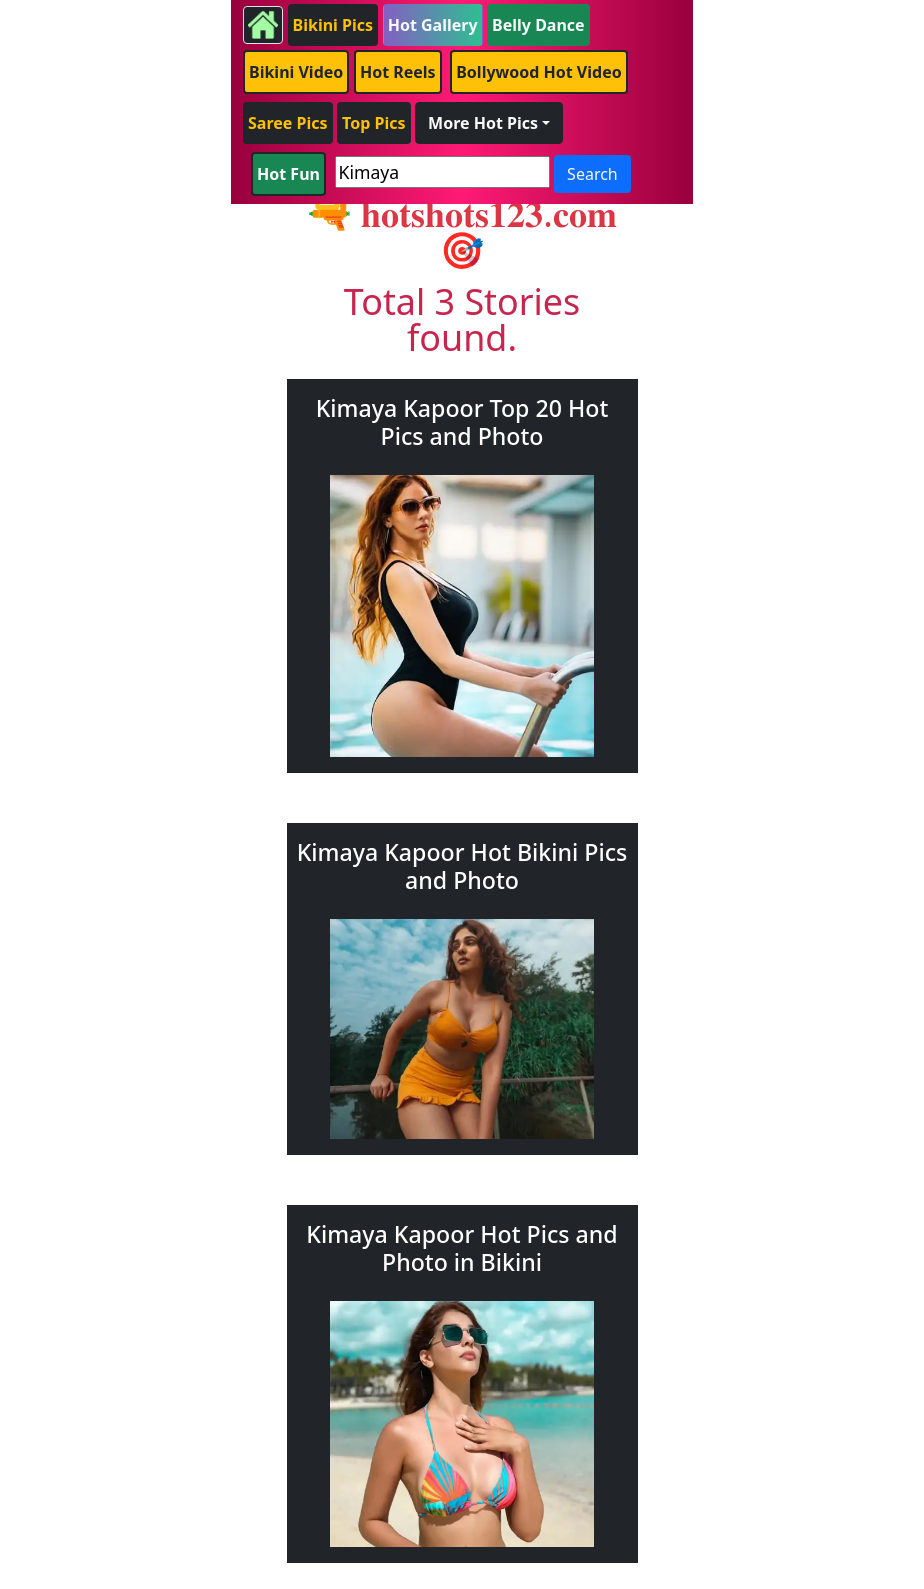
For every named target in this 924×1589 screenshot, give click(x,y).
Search (592, 174)
